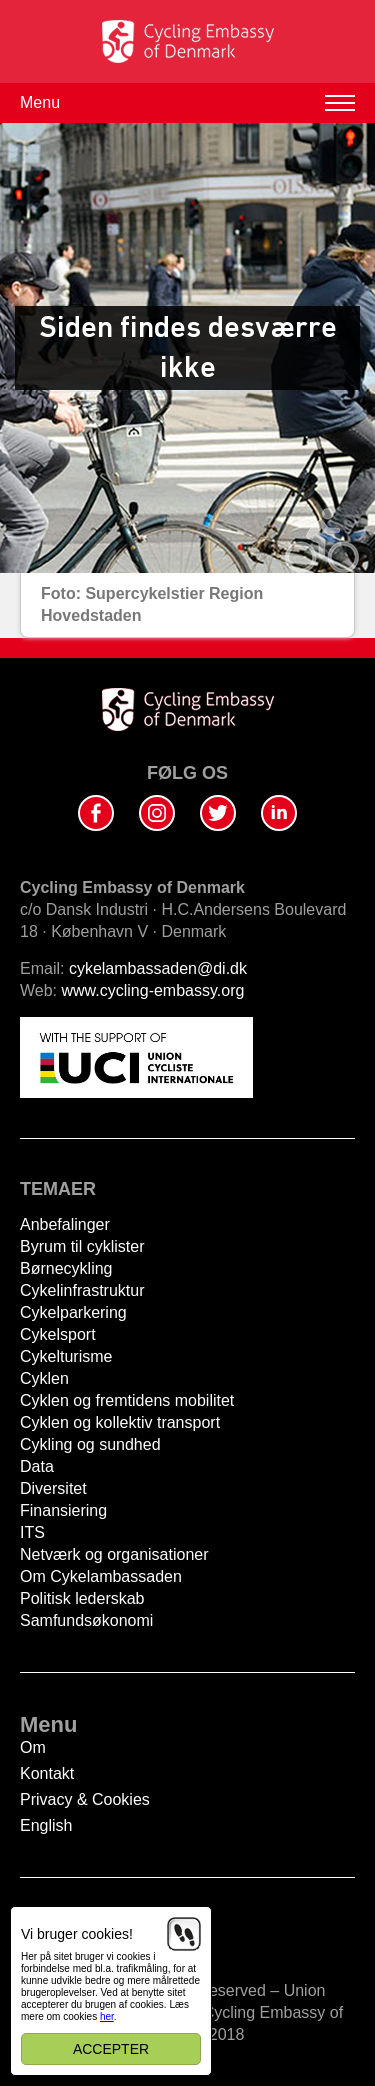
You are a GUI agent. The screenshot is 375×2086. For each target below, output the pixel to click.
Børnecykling (66, 1268)
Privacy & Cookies (85, 1799)
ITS (32, 1532)
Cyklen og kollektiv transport (120, 1422)
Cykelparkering (73, 1312)
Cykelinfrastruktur (82, 1290)
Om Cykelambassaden (101, 1576)
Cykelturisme (66, 1356)
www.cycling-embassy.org (153, 990)
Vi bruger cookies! (77, 1934)
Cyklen (44, 1378)
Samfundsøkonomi (86, 1620)
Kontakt (47, 1773)
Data (37, 1466)
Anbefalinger (65, 1224)
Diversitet (53, 1488)
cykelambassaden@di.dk (158, 968)
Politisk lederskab (82, 1598)
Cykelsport (58, 1334)
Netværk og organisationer (114, 1554)
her (107, 2016)
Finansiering (63, 1510)
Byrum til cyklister (82, 1246)
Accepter (111, 2049)
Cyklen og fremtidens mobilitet (127, 1400)
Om (33, 1747)
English (46, 1825)
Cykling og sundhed (90, 1444)
